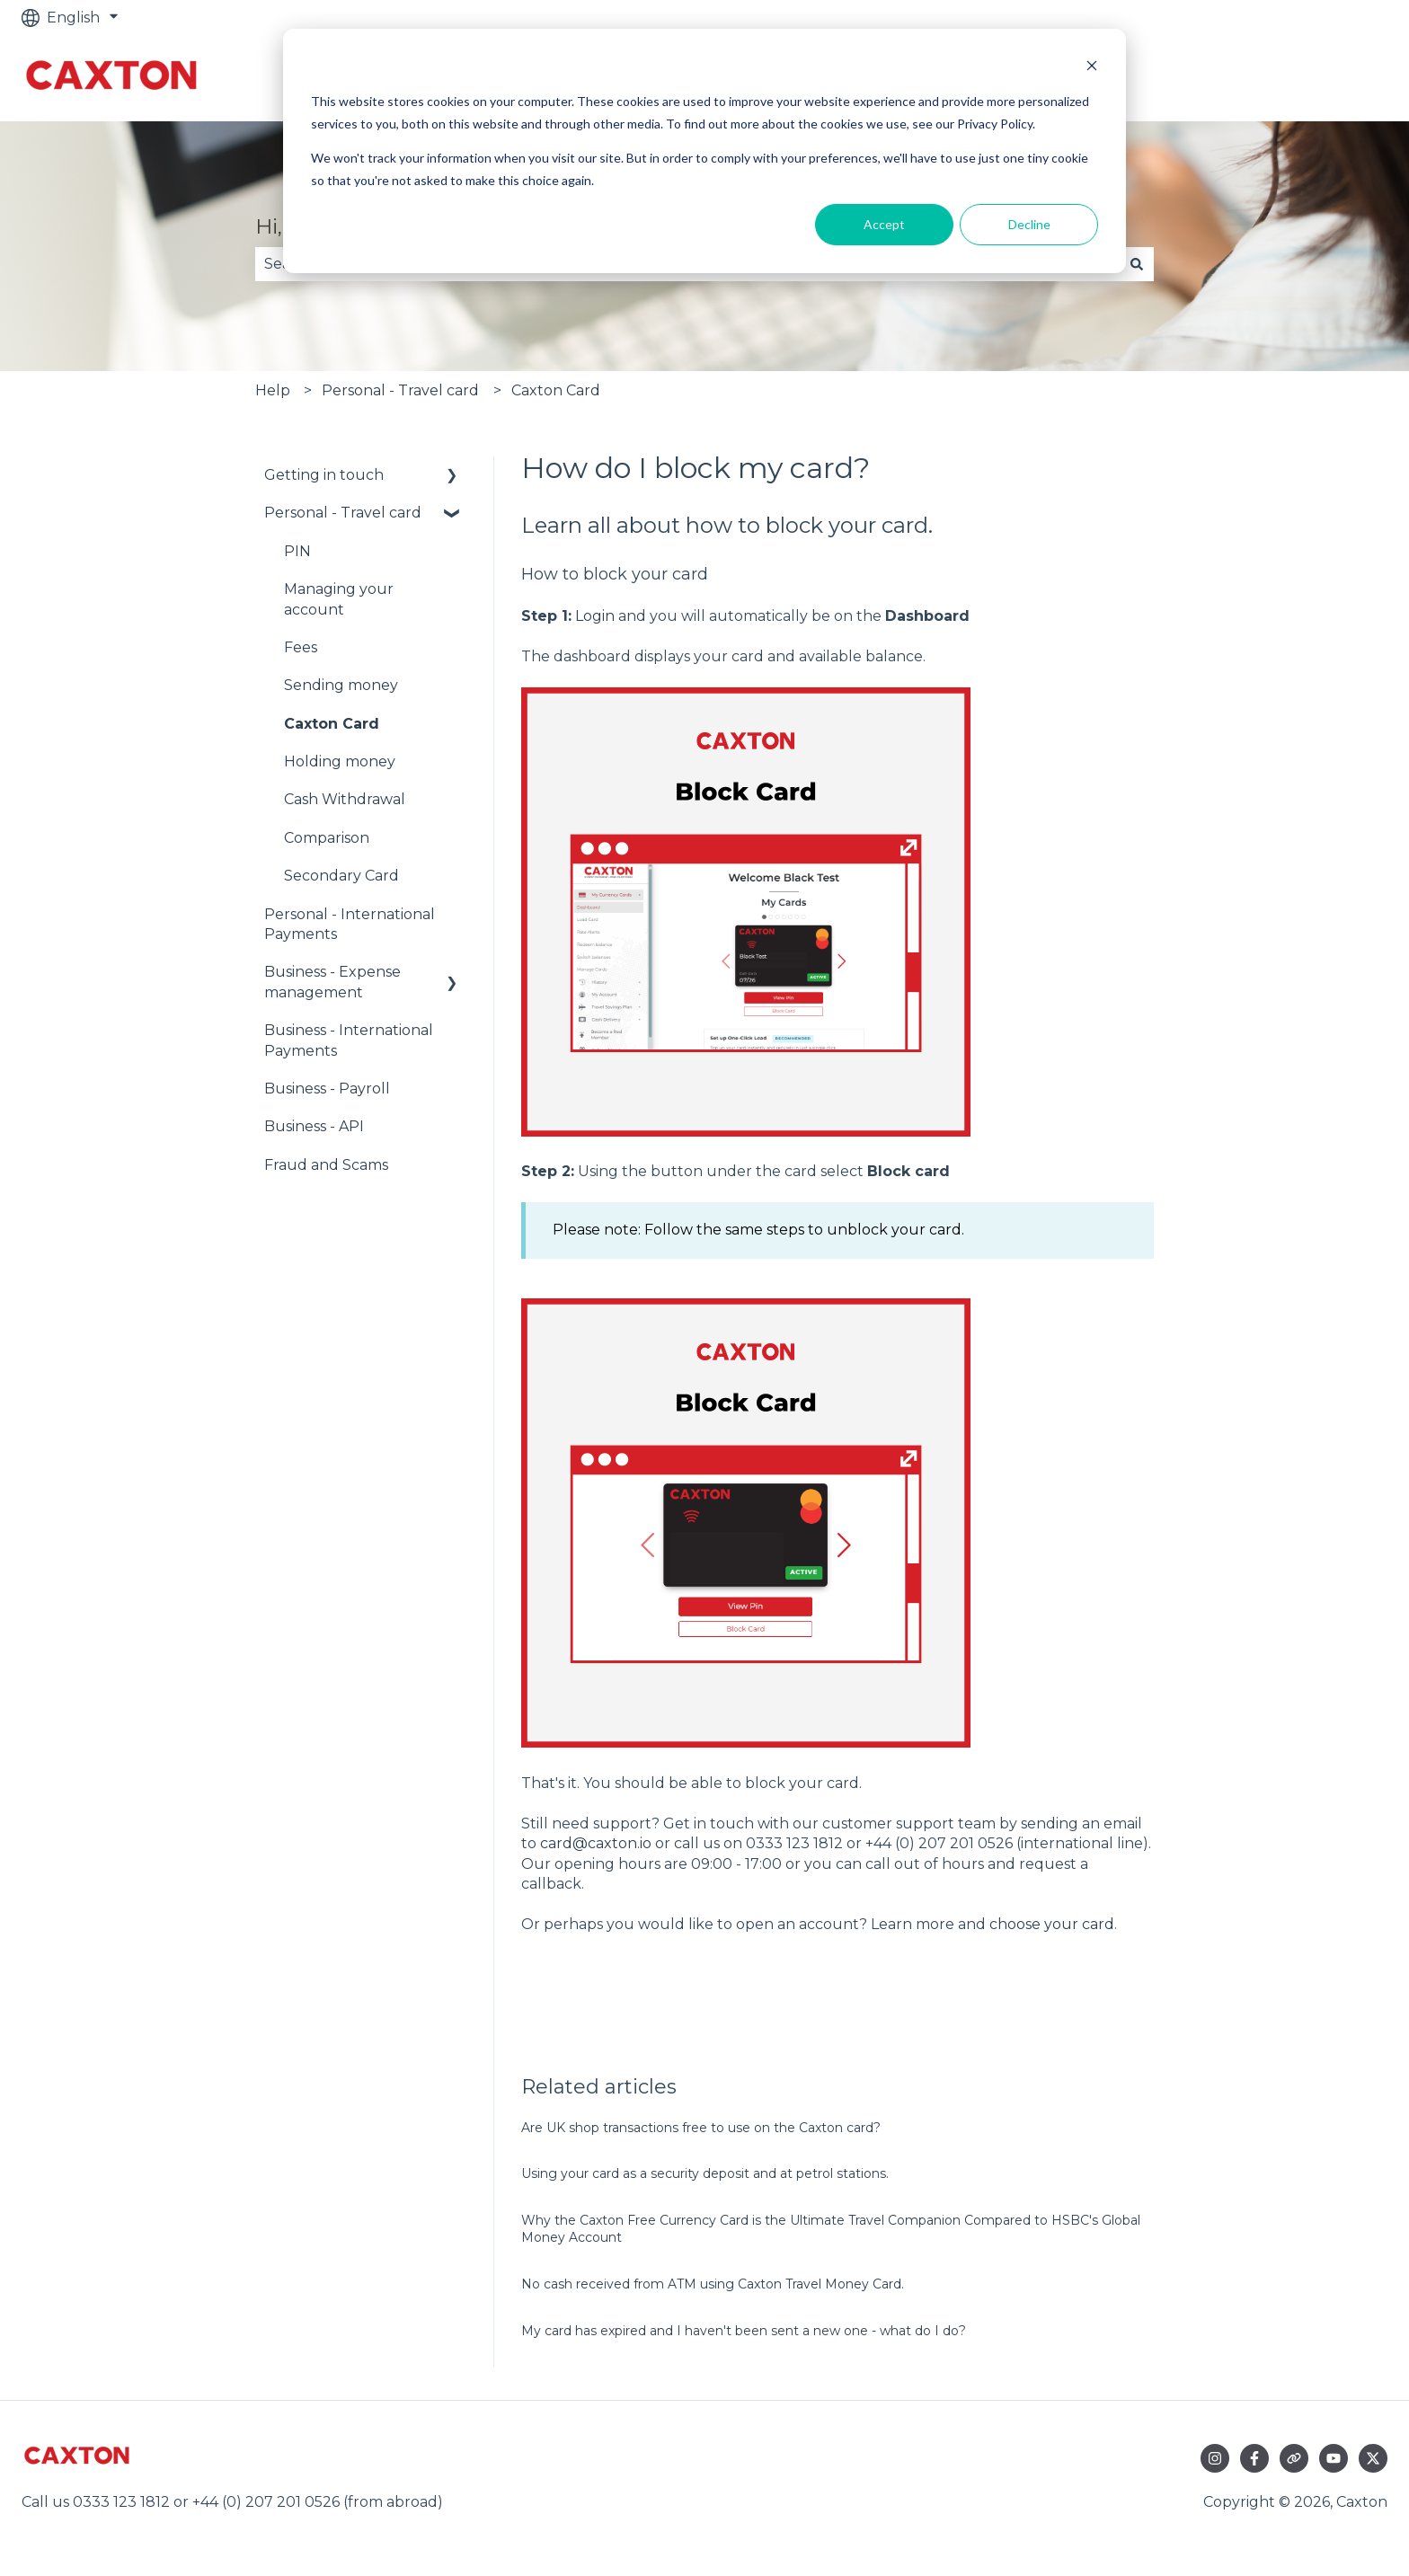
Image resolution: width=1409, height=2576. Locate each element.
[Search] (1137, 264)
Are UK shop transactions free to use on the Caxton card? (701, 2128)
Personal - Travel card (400, 390)
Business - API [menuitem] (314, 1126)
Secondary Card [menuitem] (341, 875)
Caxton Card (555, 390)
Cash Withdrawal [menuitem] (344, 799)
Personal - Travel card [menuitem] (342, 512)
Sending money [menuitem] (341, 685)
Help (272, 390)
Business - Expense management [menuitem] (332, 981)
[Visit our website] (1294, 2458)
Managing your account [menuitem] (339, 598)
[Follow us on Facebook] (1254, 2458)
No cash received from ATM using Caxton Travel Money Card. (712, 2284)
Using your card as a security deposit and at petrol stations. (705, 2173)
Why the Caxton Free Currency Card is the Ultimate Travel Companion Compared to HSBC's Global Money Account (830, 2229)
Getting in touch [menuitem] (324, 474)
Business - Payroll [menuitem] (327, 1088)
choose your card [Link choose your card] (1051, 1924)
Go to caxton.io (1316, 77)
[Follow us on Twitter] (1373, 2458)
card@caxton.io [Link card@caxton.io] (595, 1843)
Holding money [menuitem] (339, 761)
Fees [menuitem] (300, 647)
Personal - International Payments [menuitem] (349, 924)
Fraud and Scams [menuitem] (326, 1164)
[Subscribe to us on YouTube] (1333, 2458)
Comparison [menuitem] (326, 837)
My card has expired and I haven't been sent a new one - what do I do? (743, 2331)
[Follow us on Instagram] (1215, 2458)
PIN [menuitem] (297, 551)
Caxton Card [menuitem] (331, 723)
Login (595, 615)
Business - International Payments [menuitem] (348, 1040)
